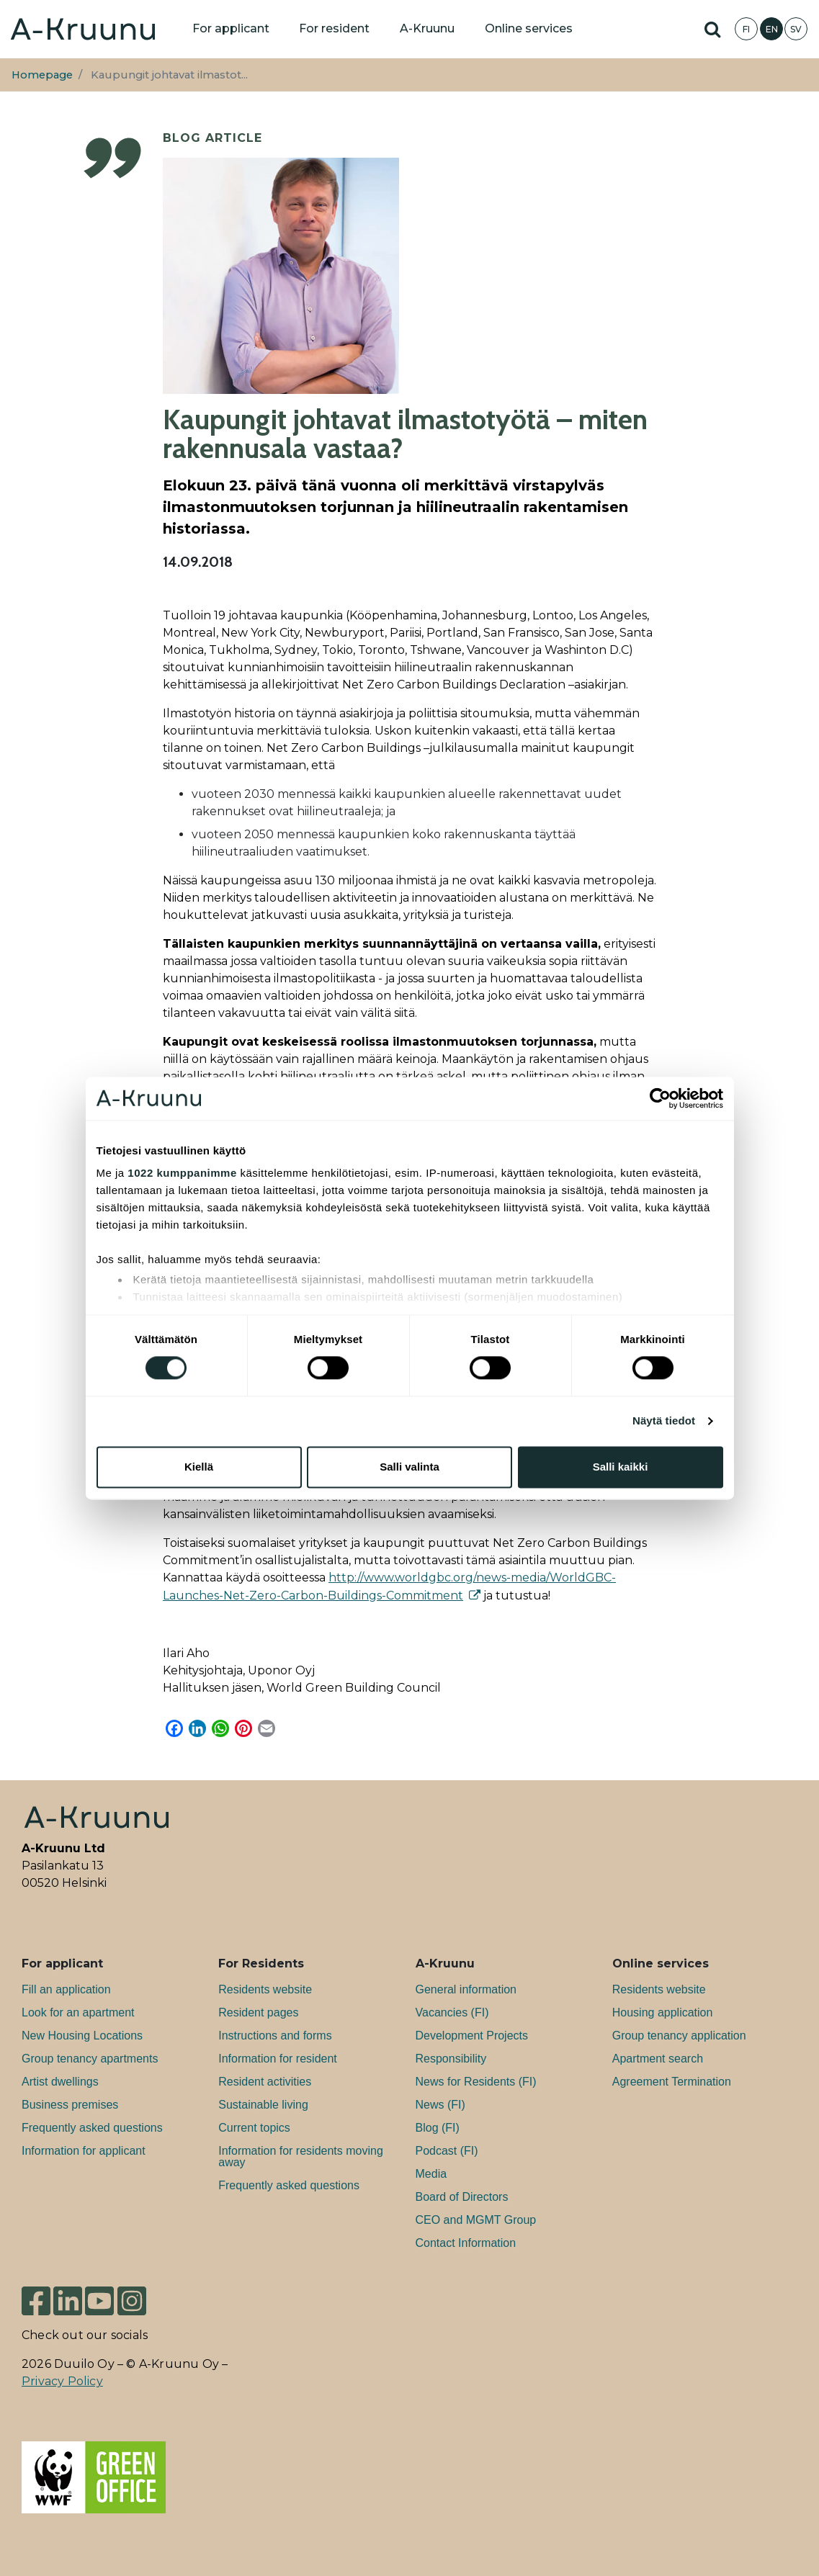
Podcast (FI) (447, 2151)
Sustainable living (263, 2105)
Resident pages (258, 2012)
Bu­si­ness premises (70, 2105)
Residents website (265, 1989)
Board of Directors (462, 2197)
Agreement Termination (671, 2081)
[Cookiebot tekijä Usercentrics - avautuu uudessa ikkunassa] (660, 1098)
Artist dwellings (60, 2081)
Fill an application (66, 1989)
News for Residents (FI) (476, 2081)
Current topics (254, 2128)
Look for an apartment (78, 2012)
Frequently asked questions (92, 2128)
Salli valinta (409, 1466)
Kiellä (198, 1466)
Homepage (42, 74)
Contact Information (466, 2243)
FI (746, 29)
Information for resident (277, 2058)
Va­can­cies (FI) (452, 2012)
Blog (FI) (438, 2128)
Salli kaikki (620, 1466)
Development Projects (472, 2035)
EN (772, 29)
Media (431, 2174)
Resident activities (264, 2081)
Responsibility (451, 2058)
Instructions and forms (274, 2035)
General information (466, 1989)
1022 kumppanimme (181, 1173)
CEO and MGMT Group (476, 2220)
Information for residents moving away (300, 2156)
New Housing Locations (82, 2035)
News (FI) (440, 2105)
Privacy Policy (62, 2381)
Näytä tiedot (663, 1421)
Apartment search (657, 2058)
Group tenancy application (679, 2035)
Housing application (662, 2012)
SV (796, 29)
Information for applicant (84, 2151)
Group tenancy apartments (90, 2058)
